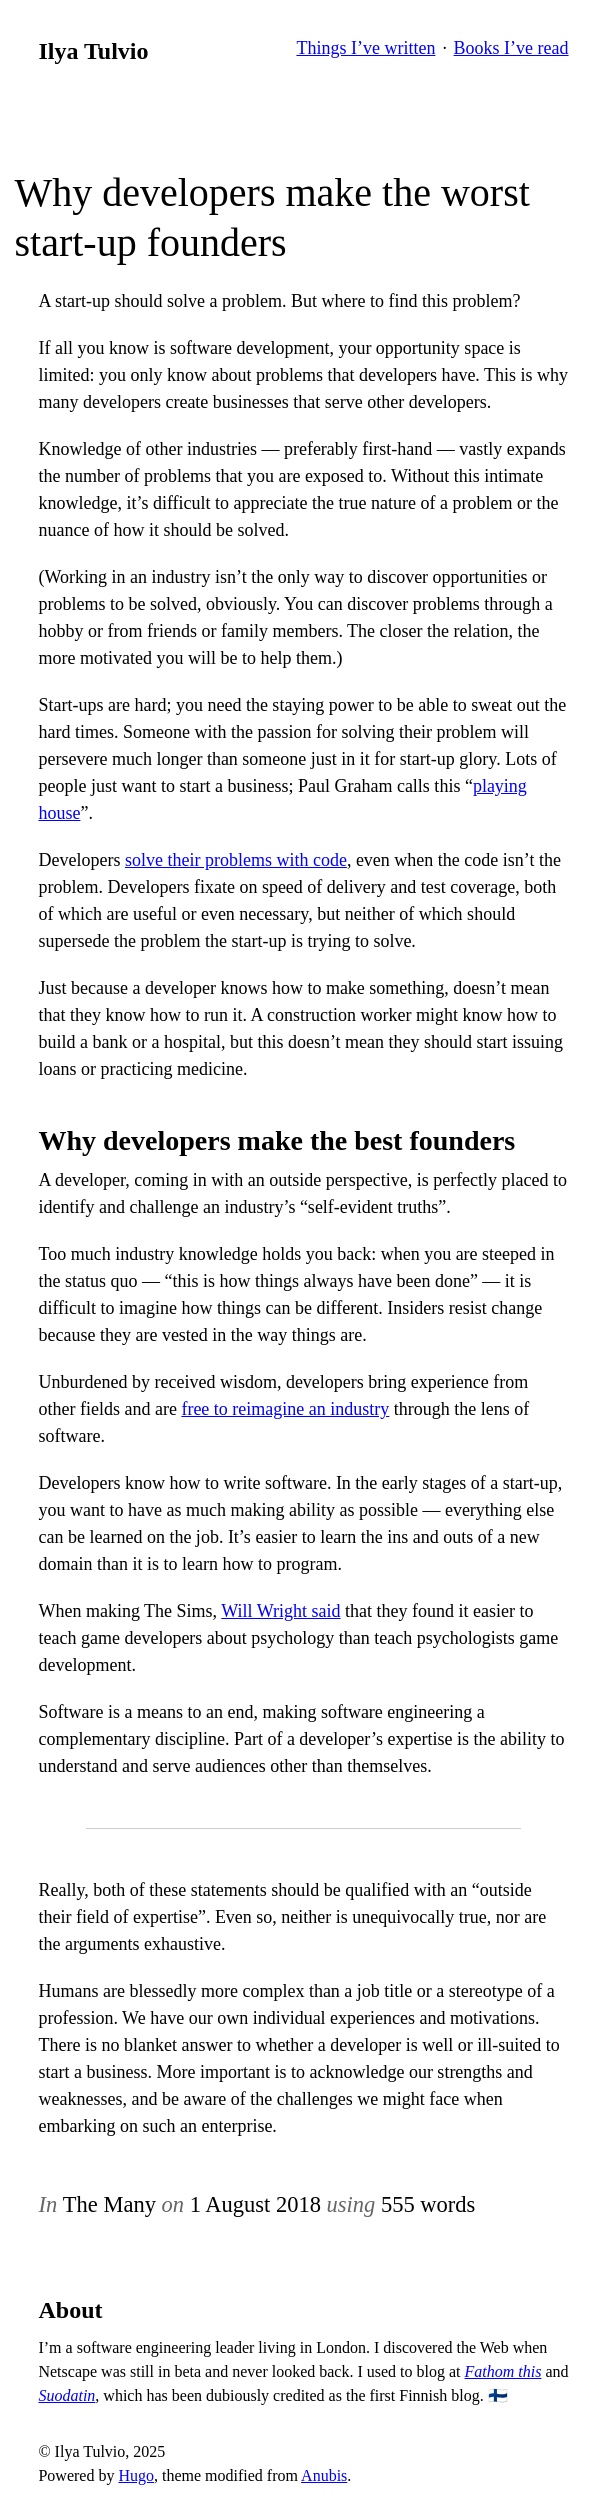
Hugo (136, 2475)
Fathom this (503, 2371)
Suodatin (66, 2395)
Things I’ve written (365, 48)
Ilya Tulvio (93, 51)
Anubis (324, 2475)
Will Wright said (280, 1611)
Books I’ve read (511, 48)
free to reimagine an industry (285, 1409)
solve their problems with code (236, 860)
